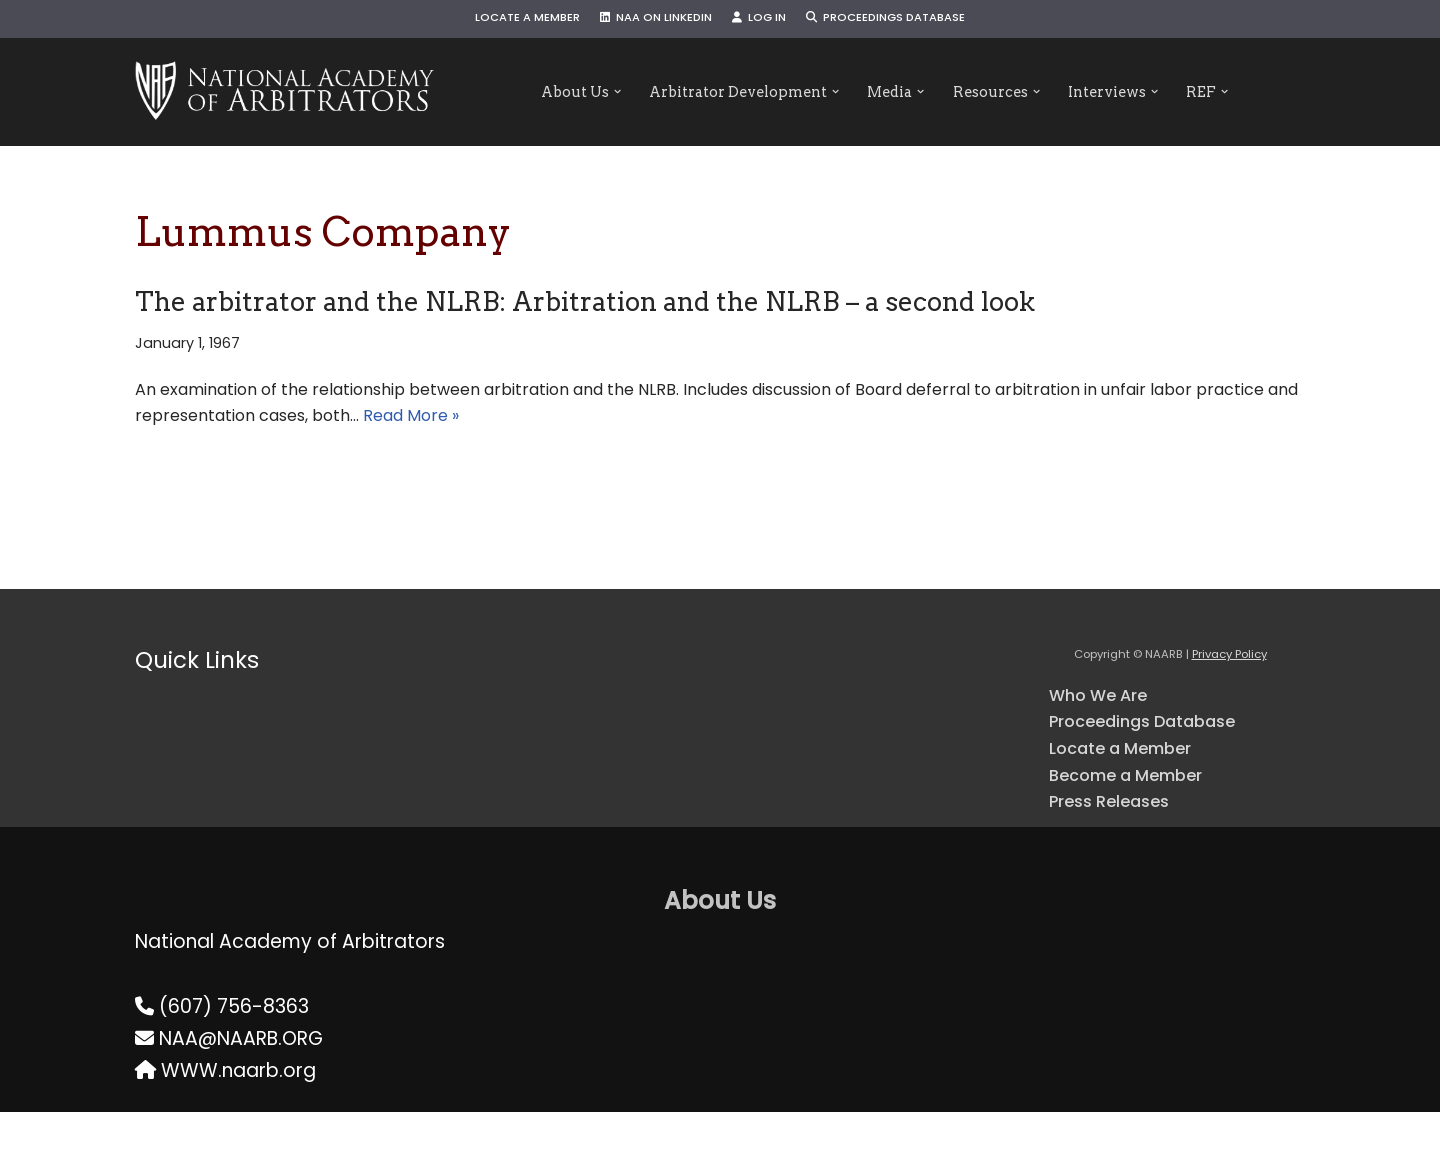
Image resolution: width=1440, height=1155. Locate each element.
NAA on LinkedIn (647, 19)
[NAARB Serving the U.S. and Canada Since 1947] (284, 92)
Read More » (708, 430)
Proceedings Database (909, 19)
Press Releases (1119, 841)
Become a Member (1141, 810)
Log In (764, 19)
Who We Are (1107, 715)
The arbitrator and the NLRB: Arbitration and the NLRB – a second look (585, 301)
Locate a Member (500, 19)
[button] (583, 92)
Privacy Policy (1229, 673)
